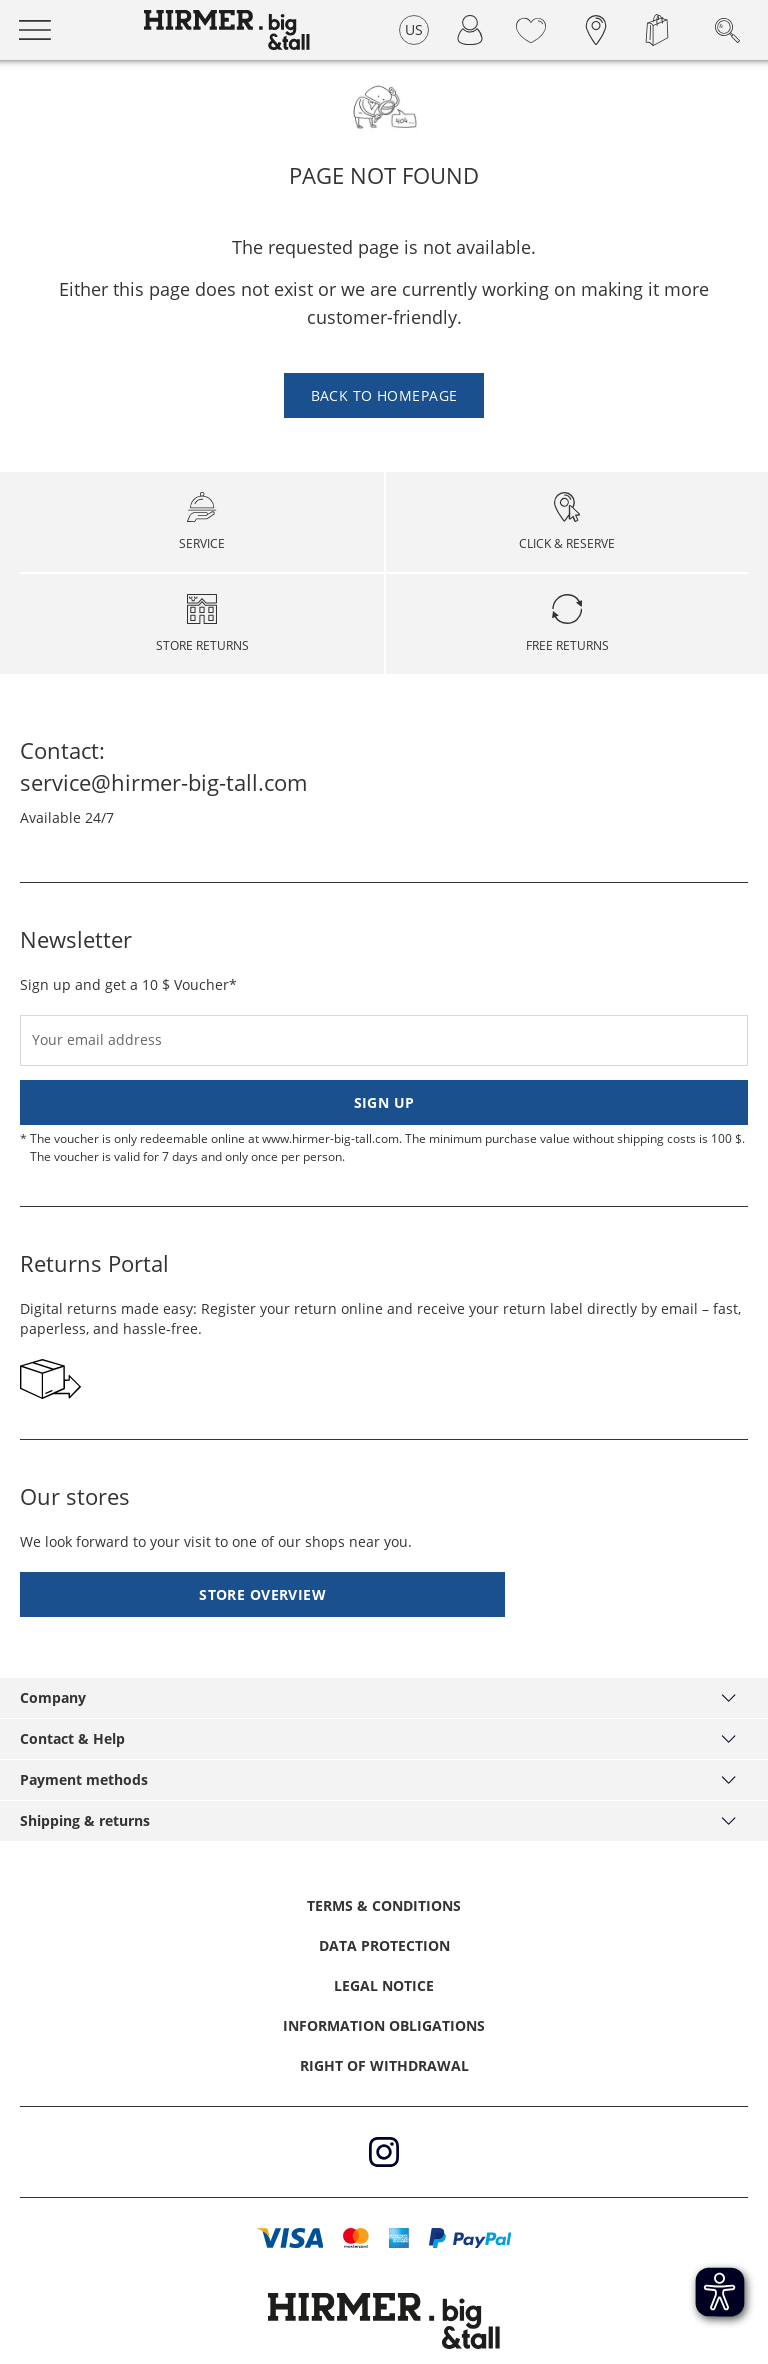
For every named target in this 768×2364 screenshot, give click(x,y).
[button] (290, 2238)
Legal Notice (384, 1985)
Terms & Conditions (384, 1905)
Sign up (384, 1102)
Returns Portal (94, 1263)
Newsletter (76, 939)
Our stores (75, 1496)
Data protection (384, 1945)
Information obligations (384, 2025)
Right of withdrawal (384, 2065)
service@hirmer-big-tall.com (163, 782)
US (414, 29)
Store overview (262, 1594)
